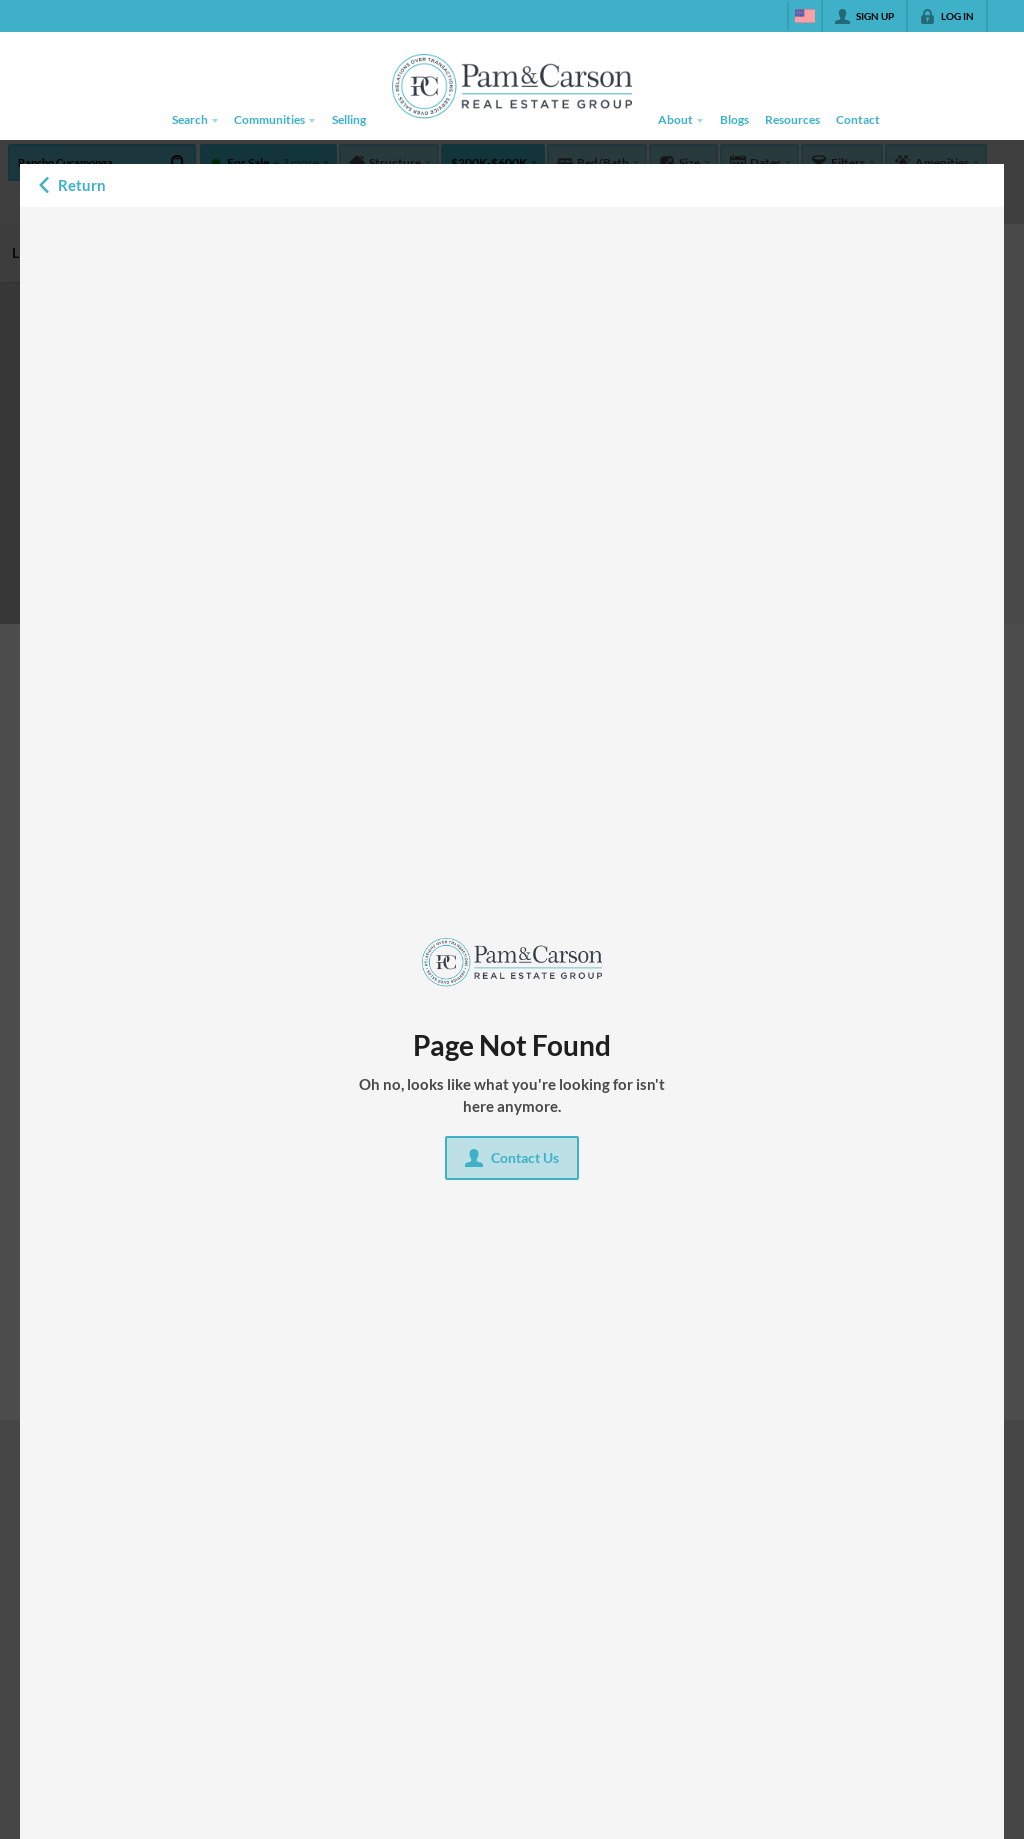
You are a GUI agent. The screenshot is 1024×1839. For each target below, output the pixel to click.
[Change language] (805, 16)
